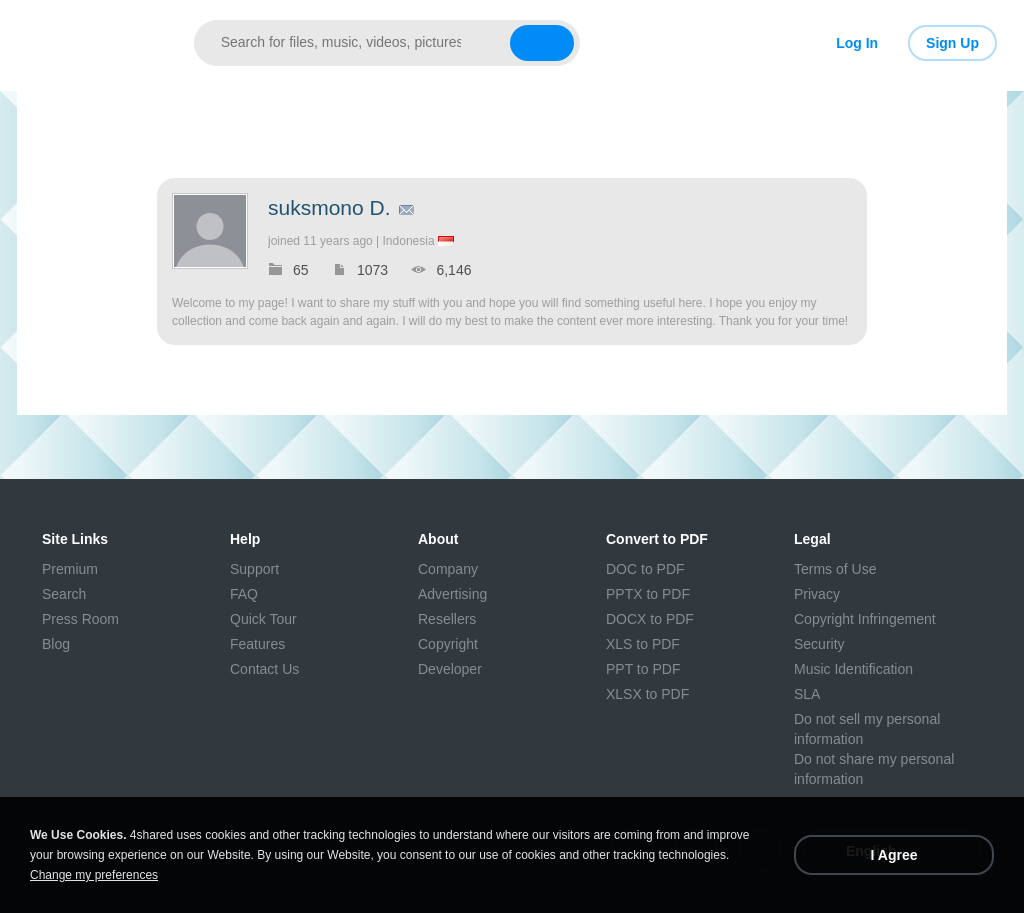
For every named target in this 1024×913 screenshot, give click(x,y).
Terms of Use (835, 569)
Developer (450, 669)
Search (64, 594)
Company (448, 569)
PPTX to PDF (648, 594)
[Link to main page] (95, 43)
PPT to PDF (643, 669)
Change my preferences (94, 875)
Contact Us (264, 669)
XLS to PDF (643, 644)
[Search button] (542, 43)
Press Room (80, 619)
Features (257, 644)
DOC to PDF (645, 569)
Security (819, 644)
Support (254, 569)
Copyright (448, 644)
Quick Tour (263, 619)
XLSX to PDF (647, 694)
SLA (807, 694)
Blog (56, 644)
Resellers (447, 619)
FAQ (244, 594)
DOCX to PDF (650, 619)
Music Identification (853, 669)
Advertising (452, 594)
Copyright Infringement (865, 619)
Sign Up (952, 43)
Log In (857, 43)
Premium (70, 569)
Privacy (817, 594)
